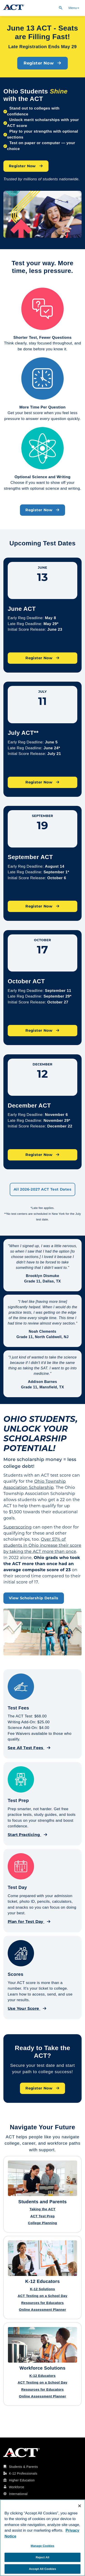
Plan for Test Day (29, 1921)
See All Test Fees (29, 1747)
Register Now (42, 63)
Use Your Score (27, 2008)
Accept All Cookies (42, 2569)
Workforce (16, 2487)
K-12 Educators (42, 2376)
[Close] (80, 2506)
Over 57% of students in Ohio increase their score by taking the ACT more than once (42, 1545)
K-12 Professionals (23, 2473)
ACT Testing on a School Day (42, 2296)
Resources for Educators (42, 2303)
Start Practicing (27, 1834)
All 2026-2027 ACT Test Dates (42, 1189)
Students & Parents (23, 2467)
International (18, 2494)
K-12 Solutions (42, 2289)
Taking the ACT (43, 2209)
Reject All (42, 2557)
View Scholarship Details (33, 1598)
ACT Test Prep (42, 2216)
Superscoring (17, 1527)
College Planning (42, 2223)
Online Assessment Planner (42, 2309)
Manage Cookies (42, 2545)
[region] (42, 2538)
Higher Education (22, 2480)
